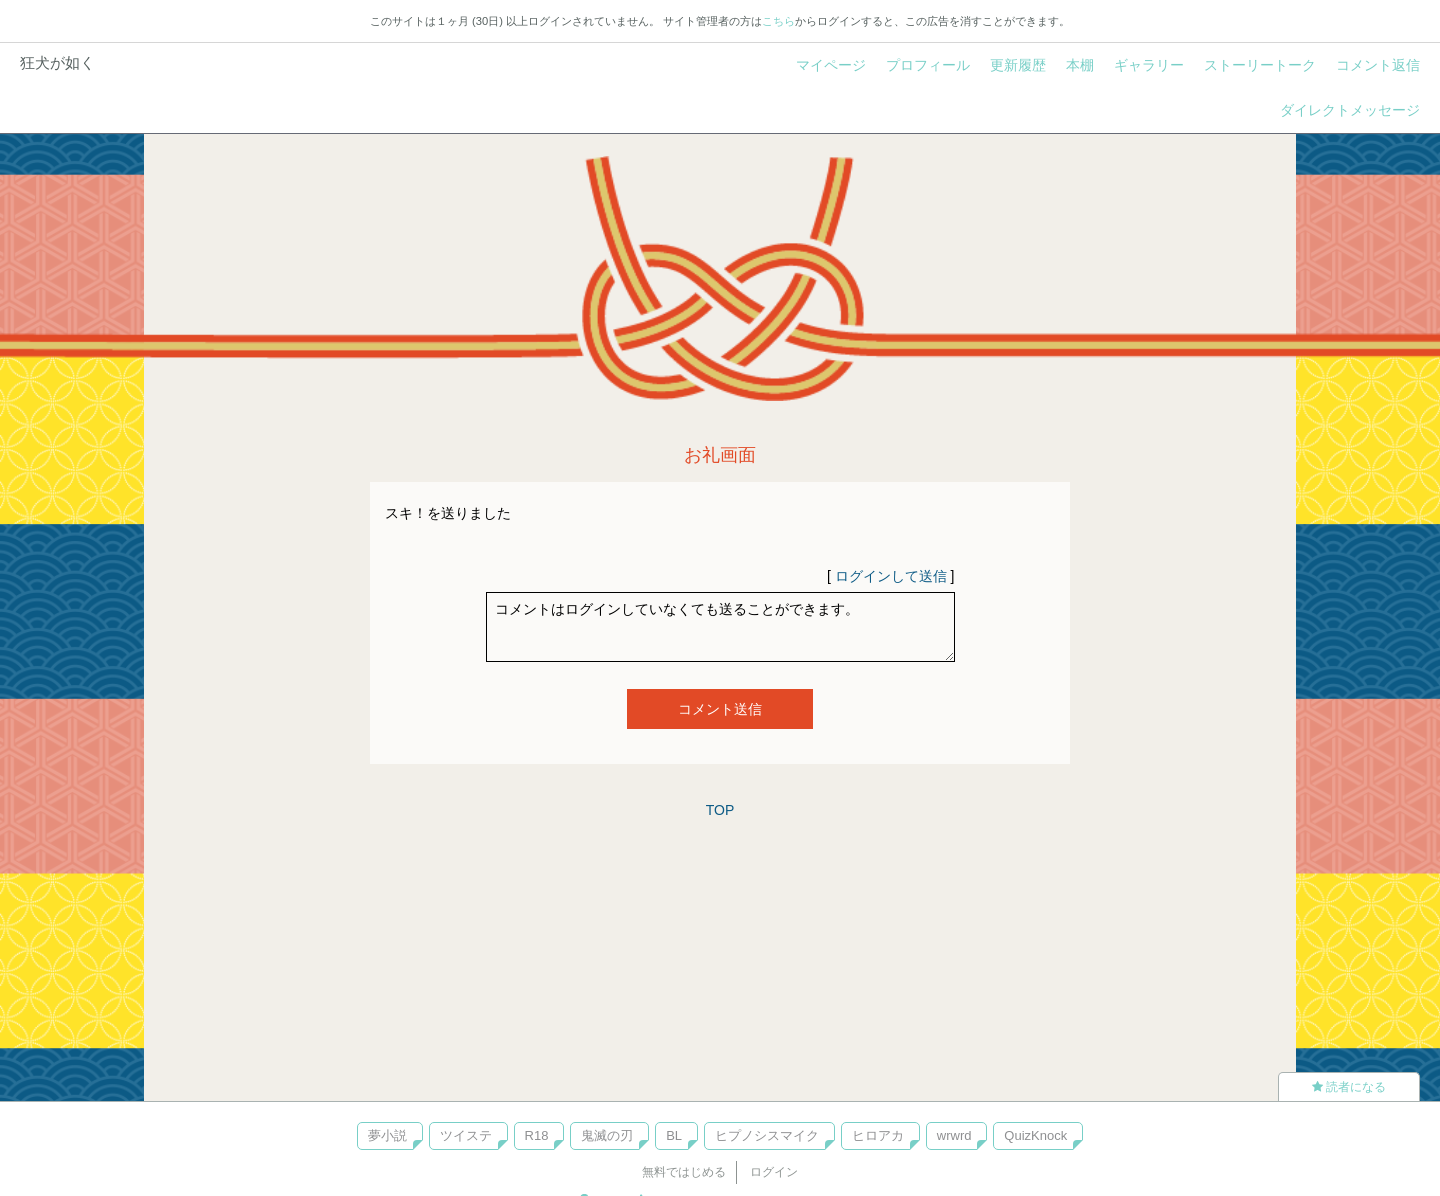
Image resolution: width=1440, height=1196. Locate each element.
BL (674, 1135)
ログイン (774, 1172)
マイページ (831, 65)
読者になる (1349, 1087)
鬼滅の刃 (607, 1135)
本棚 (1080, 65)
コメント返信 (1378, 65)
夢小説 (387, 1135)
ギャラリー (1149, 65)
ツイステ (466, 1135)
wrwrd (954, 1135)
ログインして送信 (891, 576)
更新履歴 (1018, 65)
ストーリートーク (1260, 65)
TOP (720, 810)
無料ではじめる (684, 1172)
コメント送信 (720, 709)
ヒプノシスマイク (767, 1135)
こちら (778, 21)
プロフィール (928, 65)
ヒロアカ (878, 1135)
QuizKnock (1035, 1135)
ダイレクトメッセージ (1350, 110)
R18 (537, 1135)
